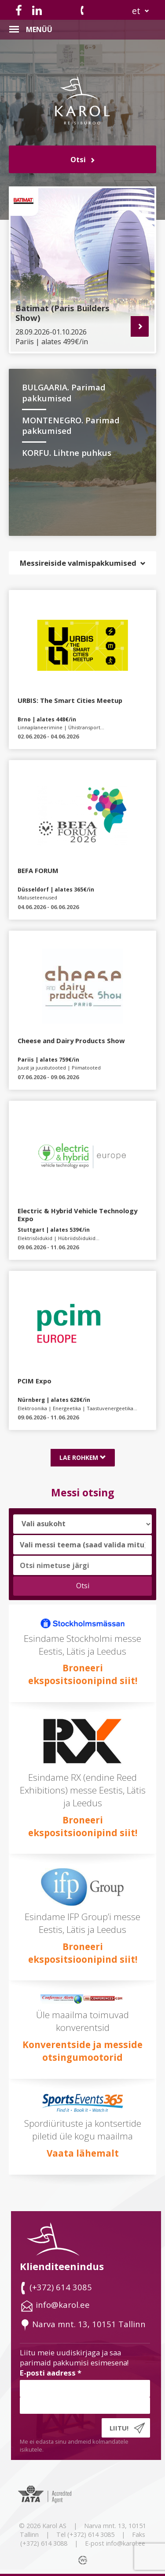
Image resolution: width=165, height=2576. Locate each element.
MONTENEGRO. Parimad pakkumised (71, 426)
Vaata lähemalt (83, 2153)
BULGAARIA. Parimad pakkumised (64, 393)
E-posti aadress (50, 2373)
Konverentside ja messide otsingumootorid (82, 2050)
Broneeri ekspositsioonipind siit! (82, 1674)
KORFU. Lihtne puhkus (66, 452)
